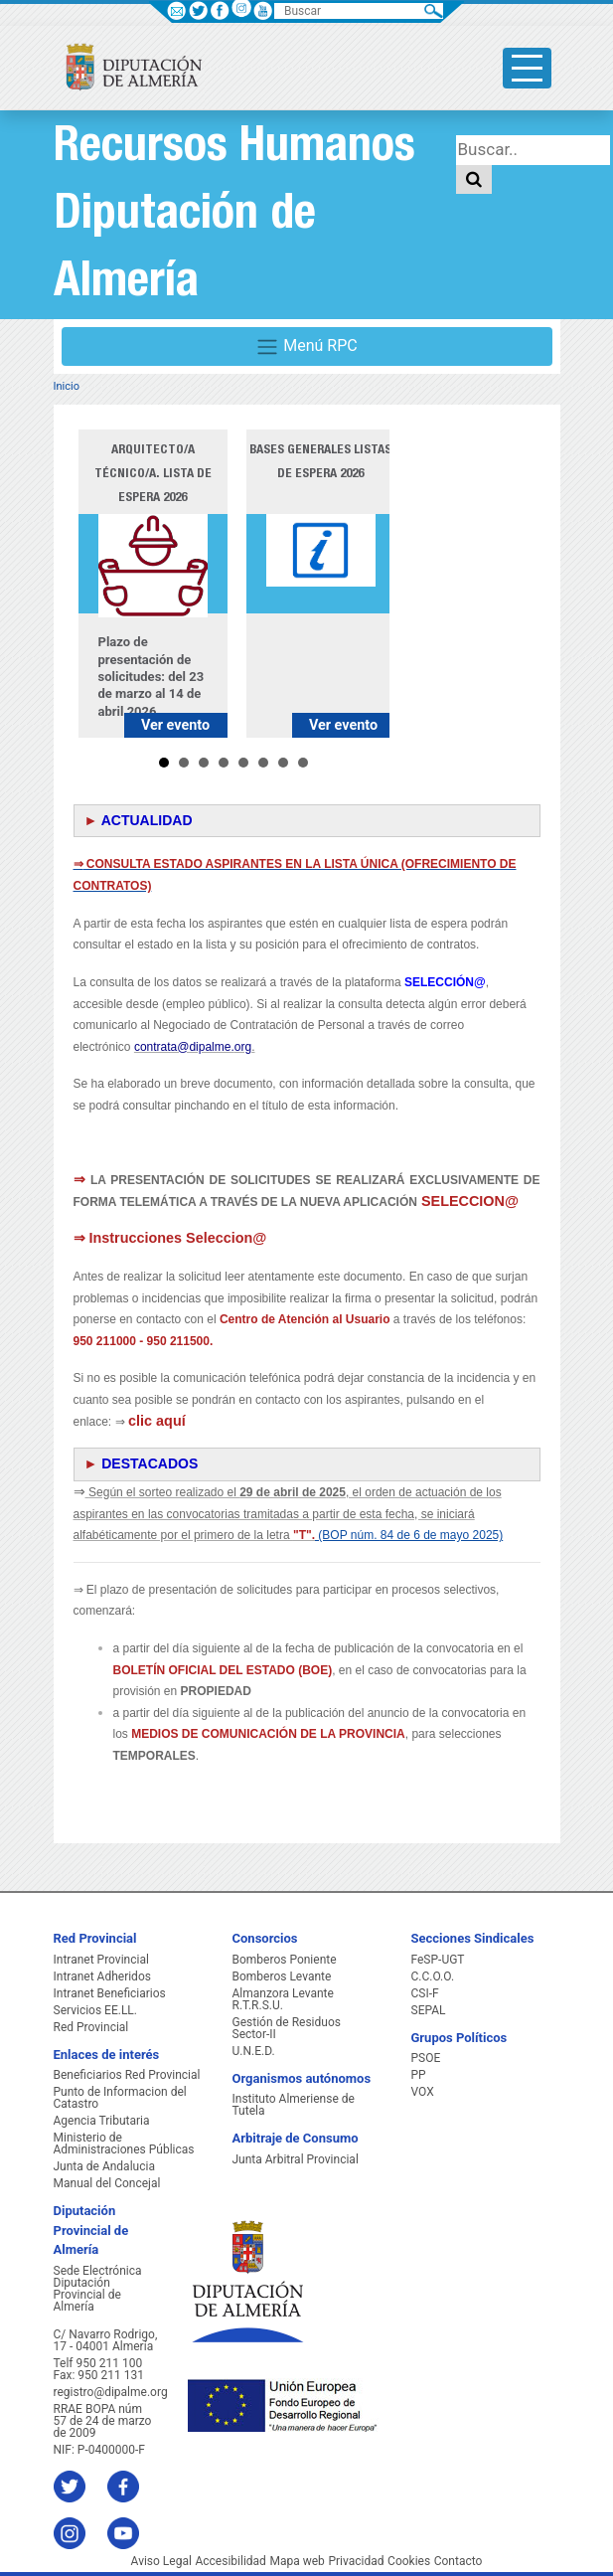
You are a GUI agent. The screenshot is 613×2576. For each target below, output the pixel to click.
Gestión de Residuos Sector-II (286, 2028)
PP (418, 2075)
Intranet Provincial (101, 1960)
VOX (422, 2092)
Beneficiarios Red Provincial (127, 2075)
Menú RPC (306, 347)
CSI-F (425, 1993)
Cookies (408, 2561)
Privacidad (355, 2561)
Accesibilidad (230, 2561)
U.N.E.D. (253, 2051)
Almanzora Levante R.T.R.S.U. (283, 1999)
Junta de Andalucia (104, 2166)
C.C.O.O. (433, 1976)
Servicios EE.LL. (96, 2010)
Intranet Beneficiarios (110, 1993)
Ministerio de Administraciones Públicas (124, 2143)
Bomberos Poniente (284, 1960)
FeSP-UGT (438, 1960)
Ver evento (175, 725)
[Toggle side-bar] (527, 68)
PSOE (426, 2058)
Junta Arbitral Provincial (295, 2159)
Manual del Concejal (107, 2183)
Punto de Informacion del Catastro (120, 2098)
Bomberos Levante (282, 1976)
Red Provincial (91, 2027)
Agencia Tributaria (102, 2121)
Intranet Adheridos (102, 1976)
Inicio (66, 386)
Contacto (458, 2561)
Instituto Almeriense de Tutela (293, 2105)
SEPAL (428, 2010)
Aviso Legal (161, 2561)
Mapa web (296, 2561)
